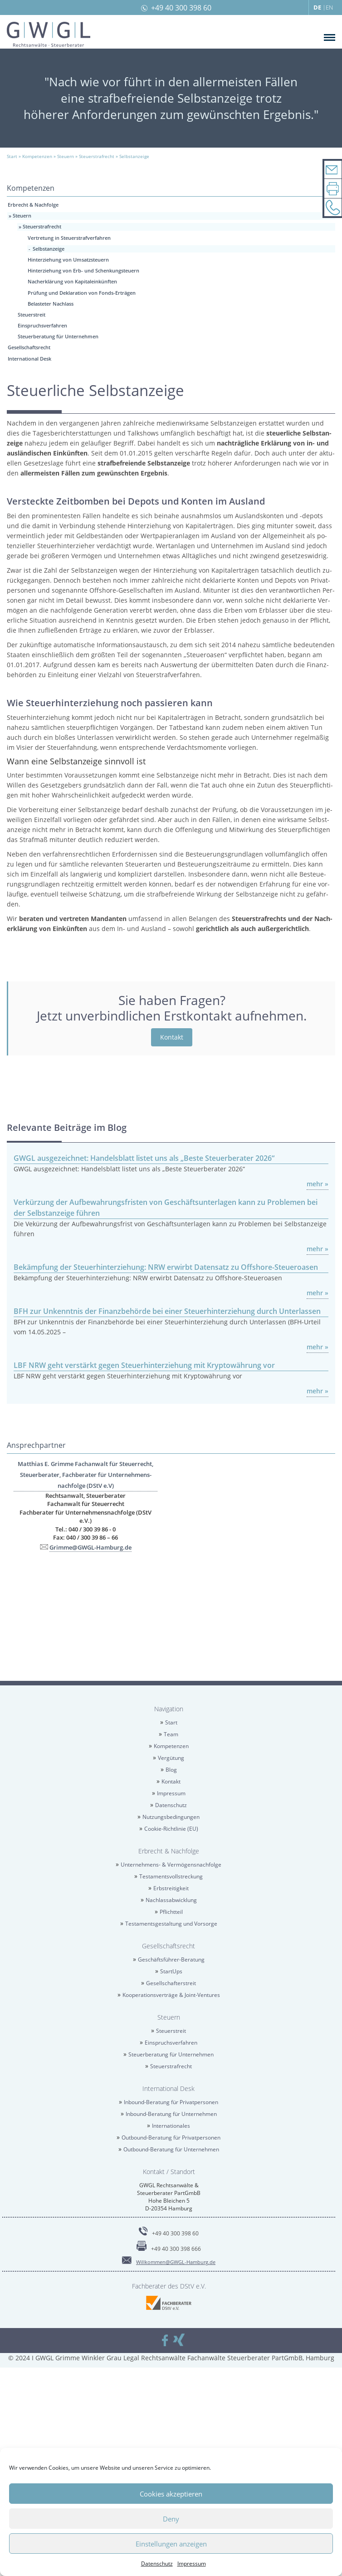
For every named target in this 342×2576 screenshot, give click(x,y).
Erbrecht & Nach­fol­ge (33, 204)
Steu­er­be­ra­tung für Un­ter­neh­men (58, 336)
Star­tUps (171, 1971)
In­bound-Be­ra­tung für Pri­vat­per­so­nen (171, 2102)
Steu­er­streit (31, 314)
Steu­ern (22, 215)
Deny (171, 2518)
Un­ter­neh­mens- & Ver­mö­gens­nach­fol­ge (171, 1864)
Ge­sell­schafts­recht (29, 347)
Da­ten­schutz (157, 2563)
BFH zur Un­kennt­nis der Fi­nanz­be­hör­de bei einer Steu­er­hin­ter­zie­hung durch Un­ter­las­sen (167, 1311)
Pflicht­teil (171, 1912)
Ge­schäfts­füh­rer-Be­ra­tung (171, 1959)
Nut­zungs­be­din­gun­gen (171, 1817)
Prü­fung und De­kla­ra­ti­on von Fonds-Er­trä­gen (82, 292)
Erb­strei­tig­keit (171, 1888)
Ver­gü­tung (171, 1758)
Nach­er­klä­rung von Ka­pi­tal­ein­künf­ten (72, 281)
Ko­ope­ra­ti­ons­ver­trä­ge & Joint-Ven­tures (171, 1995)
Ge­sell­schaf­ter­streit (171, 1983)
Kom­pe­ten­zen (171, 1746)
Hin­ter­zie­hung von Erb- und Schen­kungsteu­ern (83, 270)
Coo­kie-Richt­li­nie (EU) (171, 1829)
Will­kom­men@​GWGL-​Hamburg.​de (175, 2262)
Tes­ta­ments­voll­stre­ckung (171, 1876)
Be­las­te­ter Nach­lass (50, 303)
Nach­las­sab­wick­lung (171, 1900)
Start (171, 1722)
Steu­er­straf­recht (42, 226)
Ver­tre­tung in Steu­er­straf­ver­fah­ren (69, 237)
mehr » (317, 1183)
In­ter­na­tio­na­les (171, 2126)
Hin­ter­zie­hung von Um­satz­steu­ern (68, 259)
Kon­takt (171, 1037)
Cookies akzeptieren (171, 2493)
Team (171, 1734)
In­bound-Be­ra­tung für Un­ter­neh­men (171, 2114)
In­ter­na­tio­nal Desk (29, 358)
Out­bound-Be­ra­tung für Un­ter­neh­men (171, 2149)
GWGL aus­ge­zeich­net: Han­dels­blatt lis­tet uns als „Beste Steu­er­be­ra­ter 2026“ (144, 1158)
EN (329, 7)
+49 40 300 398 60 (181, 8)
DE (317, 7)
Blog (171, 1769)
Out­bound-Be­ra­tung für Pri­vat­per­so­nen (171, 2137)
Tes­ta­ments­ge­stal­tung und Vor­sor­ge (171, 1923)
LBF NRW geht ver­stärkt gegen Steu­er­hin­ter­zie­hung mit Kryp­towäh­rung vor (144, 1365)
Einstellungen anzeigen (171, 2543)
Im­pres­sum (191, 2563)
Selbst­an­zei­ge (48, 248)
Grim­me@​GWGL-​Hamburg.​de (90, 1547)
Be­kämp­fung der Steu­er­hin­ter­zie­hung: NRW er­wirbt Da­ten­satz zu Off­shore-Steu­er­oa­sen (166, 1267)
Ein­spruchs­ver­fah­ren (42, 325)
